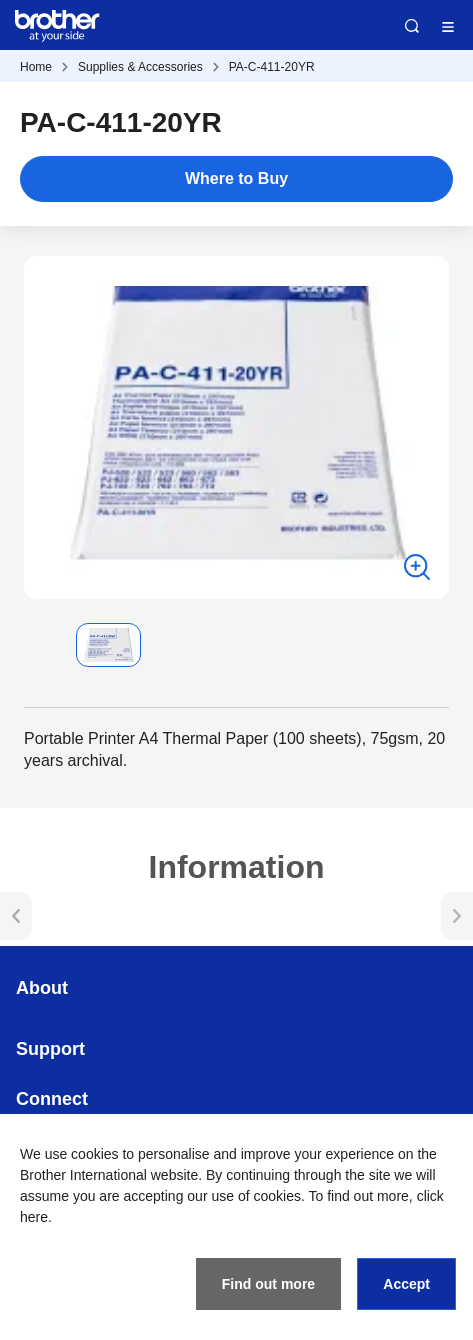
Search (412, 26)
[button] (40, 645)
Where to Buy (236, 178)
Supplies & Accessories (140, 67)
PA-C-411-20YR (272, 67)
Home (36, 67)
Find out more (268, 1284)
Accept (406, 1284)
